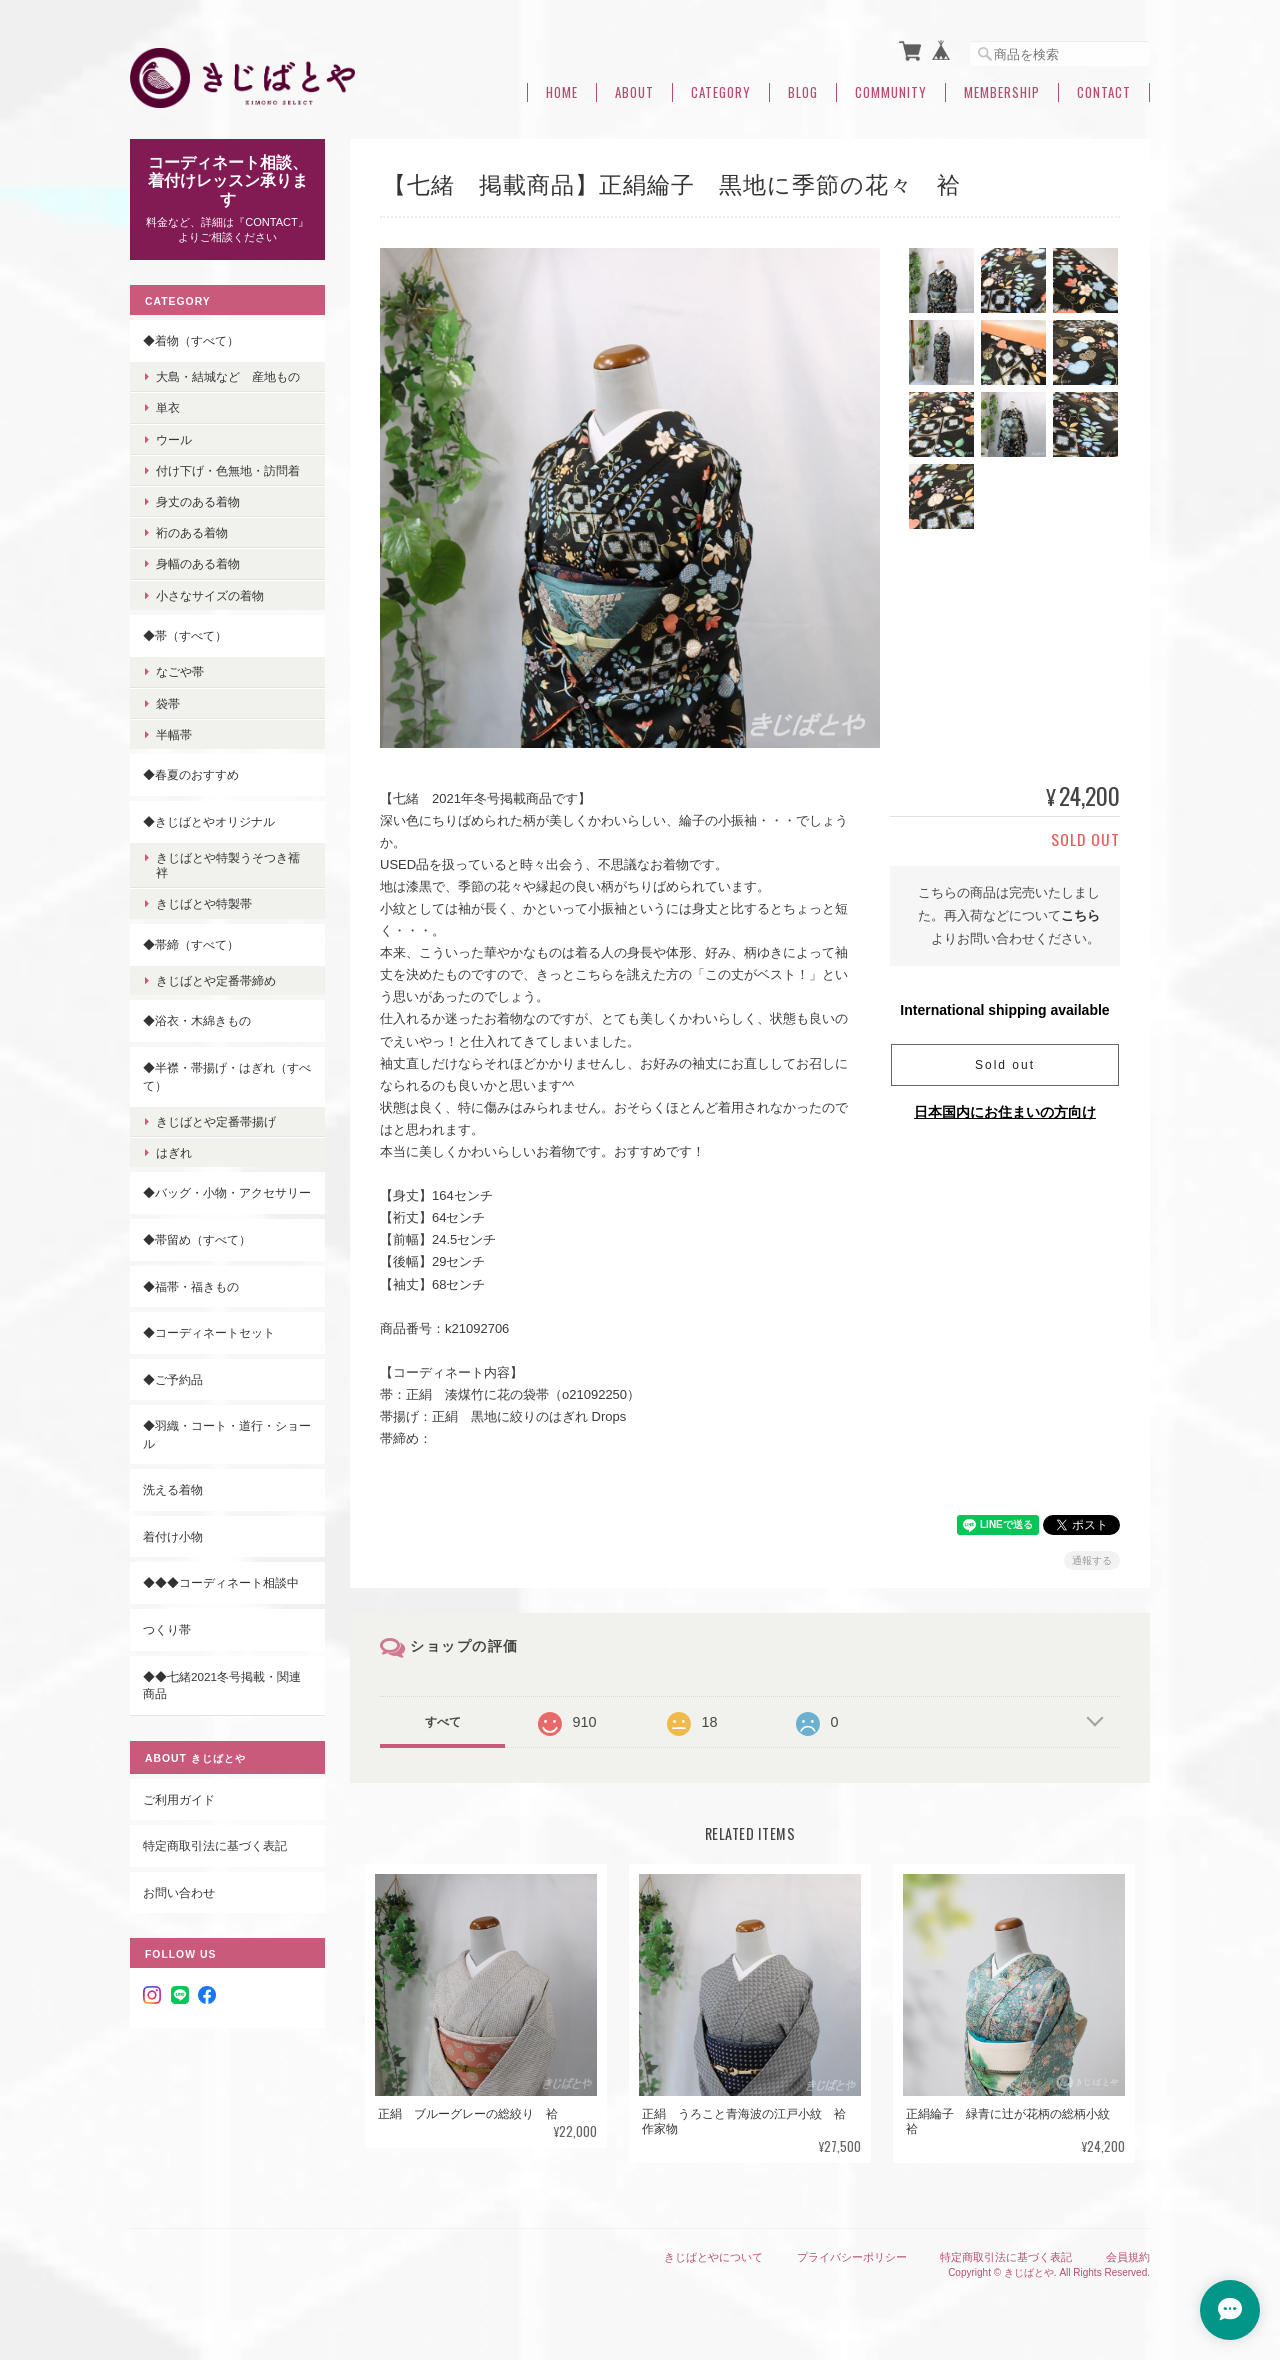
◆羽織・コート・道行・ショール (227, 1434)
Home (562, 92)
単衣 (168, 407)
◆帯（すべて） (185, 635)
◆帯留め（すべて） (197, 1239)
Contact (1104, 92)
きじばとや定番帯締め (216, 980)
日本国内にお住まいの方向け (1005, 1112)
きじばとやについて (713, 2257)
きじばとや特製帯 (204, 903)
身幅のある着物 (198, 563)
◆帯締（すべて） (191, 944)
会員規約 (1128, 2257)
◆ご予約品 (173, 1379)
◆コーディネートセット (209, 1332)
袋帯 (168, 703)
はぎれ (174, 1152)
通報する (1092, 1560)
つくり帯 (167, 1629)
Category (721, 92)
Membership (1002, 92)
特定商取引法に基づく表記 (215, 1845)
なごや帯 (180, 671)
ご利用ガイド (179, 1799)
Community (891, 92)
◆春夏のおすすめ (191, 774)
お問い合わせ (179, 1892)
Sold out (1005, 1065)
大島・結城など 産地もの (228, 376)
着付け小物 (173, 1536)
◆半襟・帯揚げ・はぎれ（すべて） (227, 1076)
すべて (443, 1722)
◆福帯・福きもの (191, 1286)
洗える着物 (173, 1489)
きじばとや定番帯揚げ (216, 1121)
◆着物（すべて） (191, 340)
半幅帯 (174, 734)
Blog (803, 92)
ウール (174, 439)
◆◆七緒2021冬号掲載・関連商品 (222, 1685)
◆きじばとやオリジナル (209, 821)
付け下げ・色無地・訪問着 (228, 470)
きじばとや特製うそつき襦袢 (228, 865)
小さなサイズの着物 (210, 595)
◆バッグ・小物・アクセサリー (227, 1192)
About (634, 92)
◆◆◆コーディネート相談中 (221, 1582)
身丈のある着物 (198, 501)
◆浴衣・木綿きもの (197, 1020)
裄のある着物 (192, 532)
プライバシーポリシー (852, 2257)
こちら (1080, 915)
